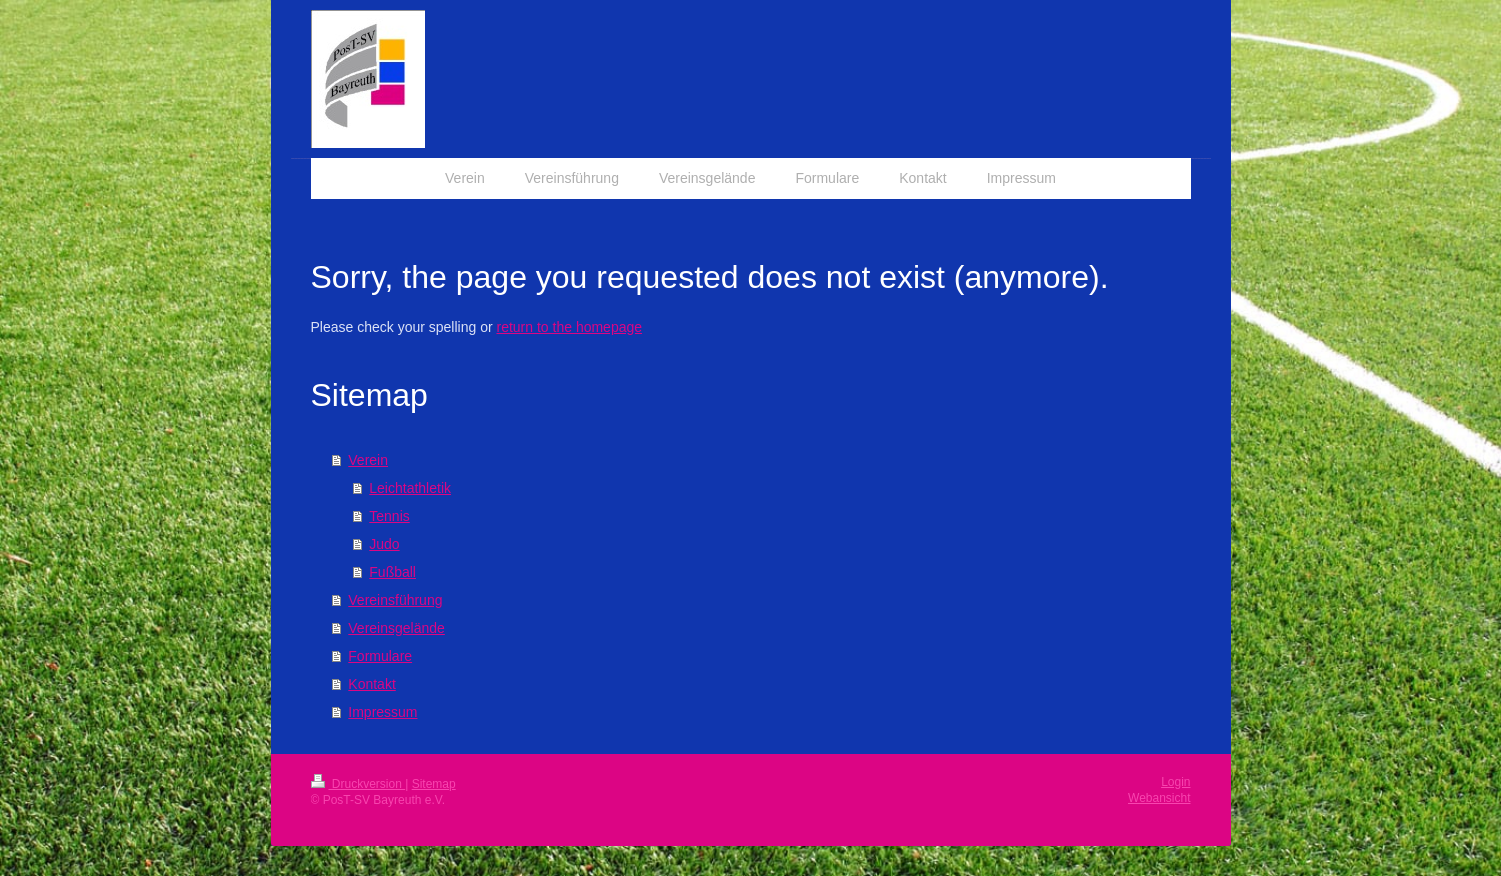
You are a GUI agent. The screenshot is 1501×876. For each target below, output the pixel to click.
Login (1175, 782)
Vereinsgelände (396, 628)
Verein (368, 460)
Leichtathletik (410, 488)
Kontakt (371, 684)
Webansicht (1159, 798)
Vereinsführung (395, 600)
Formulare (380, 656)
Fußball (392, 572)
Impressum (382, 712)
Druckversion (358, 784)
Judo (384, 544)
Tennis (389, 516)
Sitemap (434, 784)
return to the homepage (570, 327)
